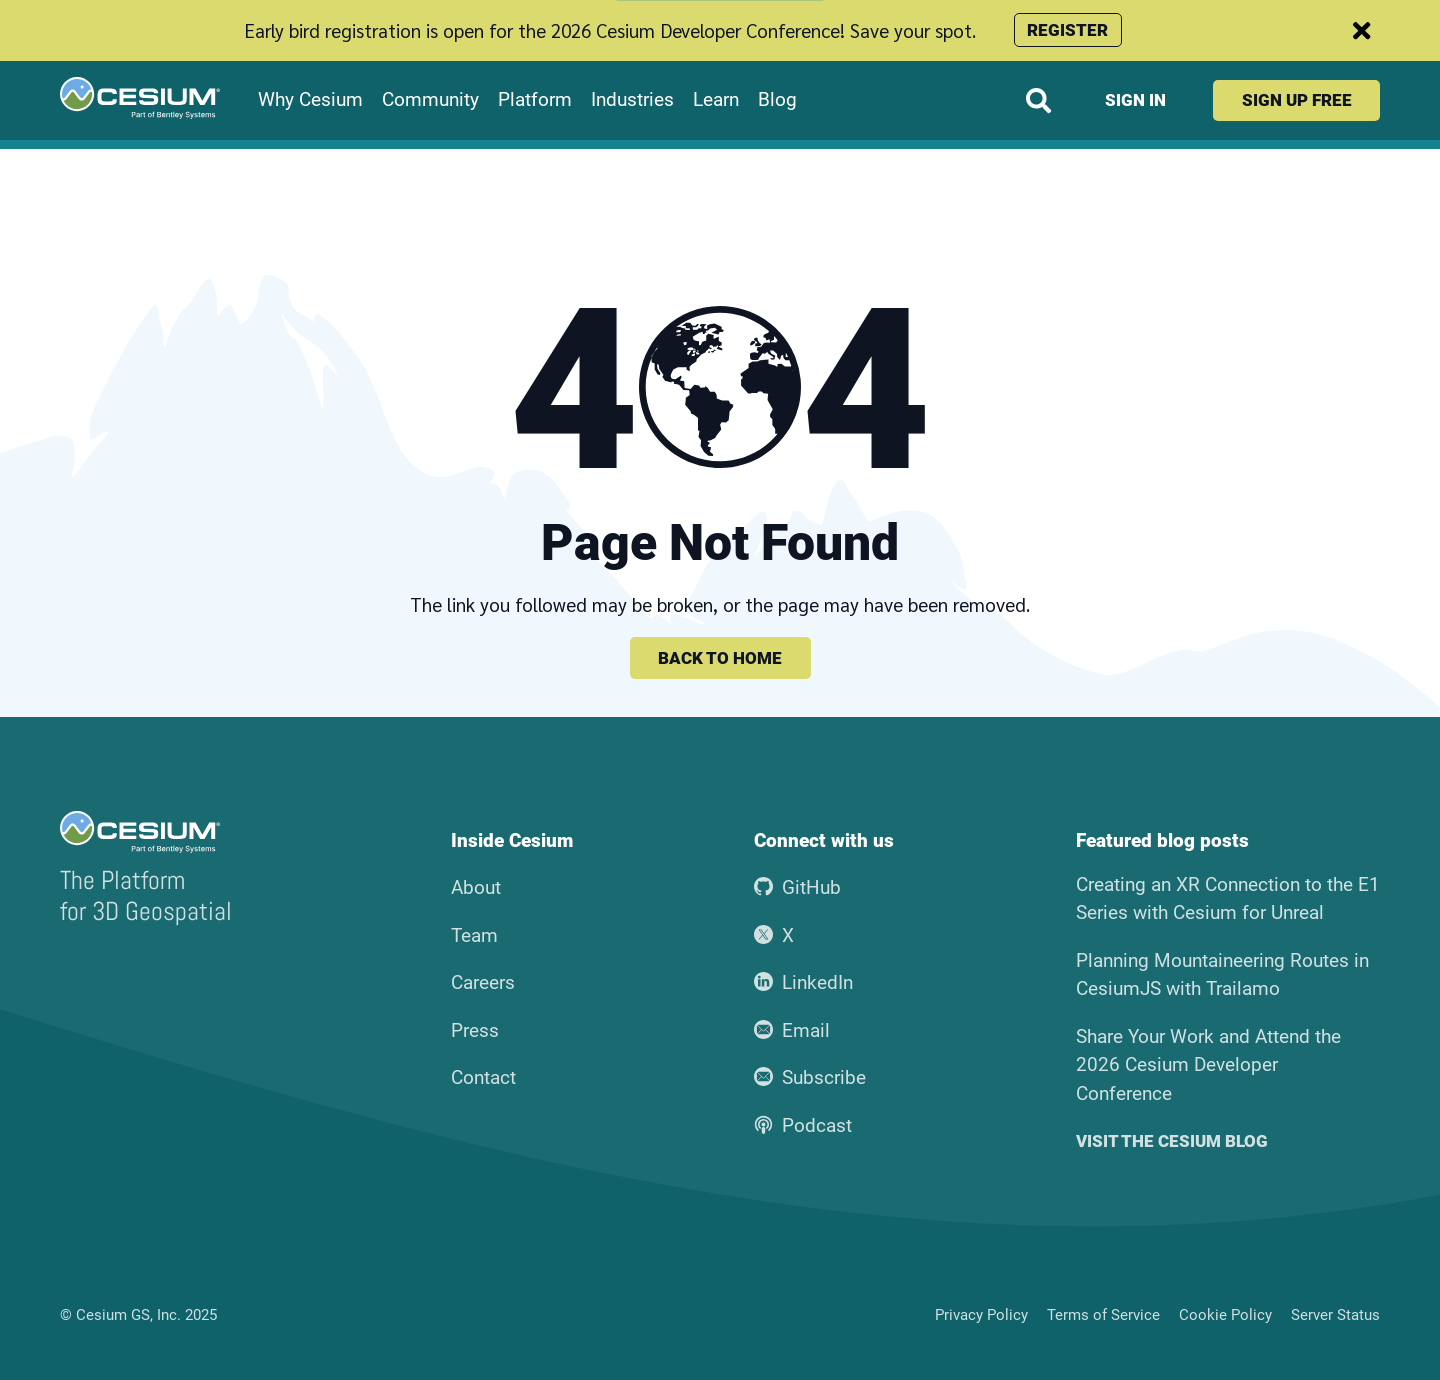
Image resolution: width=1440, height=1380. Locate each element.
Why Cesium (310, 100)
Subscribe (810, 1077)
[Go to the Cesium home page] (140, 98)
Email (792, 1030)
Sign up (1297, 100)
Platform (535, 100)
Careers (483, 982)
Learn (716, 100)
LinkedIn (803, 982)
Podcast (803, 1125)
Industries (632, 100)
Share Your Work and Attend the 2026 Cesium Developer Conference (1208, 1065)
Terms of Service (1103, 1315)
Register (1067, 30)
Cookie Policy (1225, 1315)
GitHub (797, 887)
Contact (483, 1077)
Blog (777, 100)
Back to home (720, 658)
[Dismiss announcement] (1362, 30)
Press (475, 1030)
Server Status (1335, 1315)
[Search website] (1038, 100)
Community (430, 100)
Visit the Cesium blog (1172, 1141)
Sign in (1135, 100)
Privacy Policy (981, 1315)
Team (474, 935)
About (476, 887)
